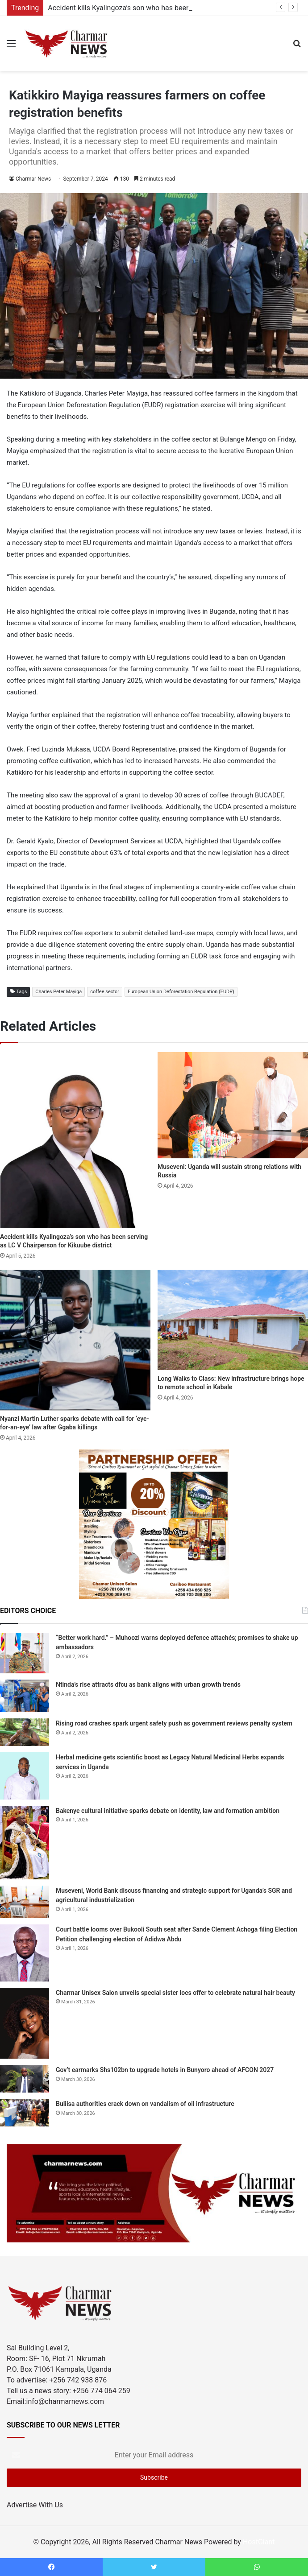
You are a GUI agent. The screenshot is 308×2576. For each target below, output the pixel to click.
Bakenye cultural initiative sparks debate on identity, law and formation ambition (167, 1810)
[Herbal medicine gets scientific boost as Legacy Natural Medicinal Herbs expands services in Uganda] (24, 1775)
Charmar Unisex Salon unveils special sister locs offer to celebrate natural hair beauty (175, 1992)
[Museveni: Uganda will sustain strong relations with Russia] (233, 1105)
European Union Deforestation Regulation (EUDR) (181, 992)
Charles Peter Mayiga (58, 992)
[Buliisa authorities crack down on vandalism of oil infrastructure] (24, 2112)
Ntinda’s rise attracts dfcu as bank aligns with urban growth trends (148, 1684)
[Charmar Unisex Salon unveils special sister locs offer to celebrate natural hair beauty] (24, 2023)
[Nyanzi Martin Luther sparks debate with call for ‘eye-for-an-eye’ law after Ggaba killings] (75, 1340)
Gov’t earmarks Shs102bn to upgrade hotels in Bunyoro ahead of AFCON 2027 (165, 2069)
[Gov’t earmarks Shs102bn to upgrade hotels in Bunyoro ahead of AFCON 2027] (24, 2079)
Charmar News (33, 179)
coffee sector (104, 992)
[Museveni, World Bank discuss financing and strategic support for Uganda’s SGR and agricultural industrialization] (24, 1902)
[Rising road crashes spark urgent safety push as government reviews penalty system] (24, 1732)
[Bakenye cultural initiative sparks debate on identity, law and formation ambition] (24, 1842)
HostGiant (259, 2542)
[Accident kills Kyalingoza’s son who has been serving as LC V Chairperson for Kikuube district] (75, 1140)
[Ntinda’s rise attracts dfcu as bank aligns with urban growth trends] (24, 1696)
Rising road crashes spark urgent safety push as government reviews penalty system (174, 1723)
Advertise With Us (35, 2505)
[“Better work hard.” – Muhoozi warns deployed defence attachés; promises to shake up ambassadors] (24, 1653)
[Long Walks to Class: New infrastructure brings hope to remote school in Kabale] (233, 1320)
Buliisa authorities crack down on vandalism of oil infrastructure (145, 2103)
